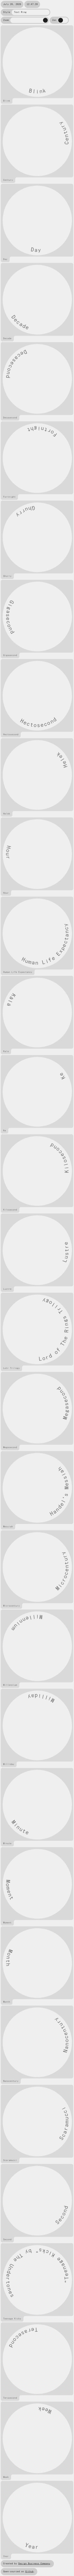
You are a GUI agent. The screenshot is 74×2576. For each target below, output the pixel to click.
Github (29, 2571)
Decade (20, 323)
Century (63, 132)
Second (27, 2175)
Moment (10, 1892)
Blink (28, 35)
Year (31, 2547)
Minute (21, 1829)
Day (36, 250)
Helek (46, 748)
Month (9, 1958)
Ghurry (24, 512)
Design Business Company (34, 2564)
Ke (62, 1076)
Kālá (10, 1001)
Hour (8, 853)
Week (44, 2410)
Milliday (40, 1698)
